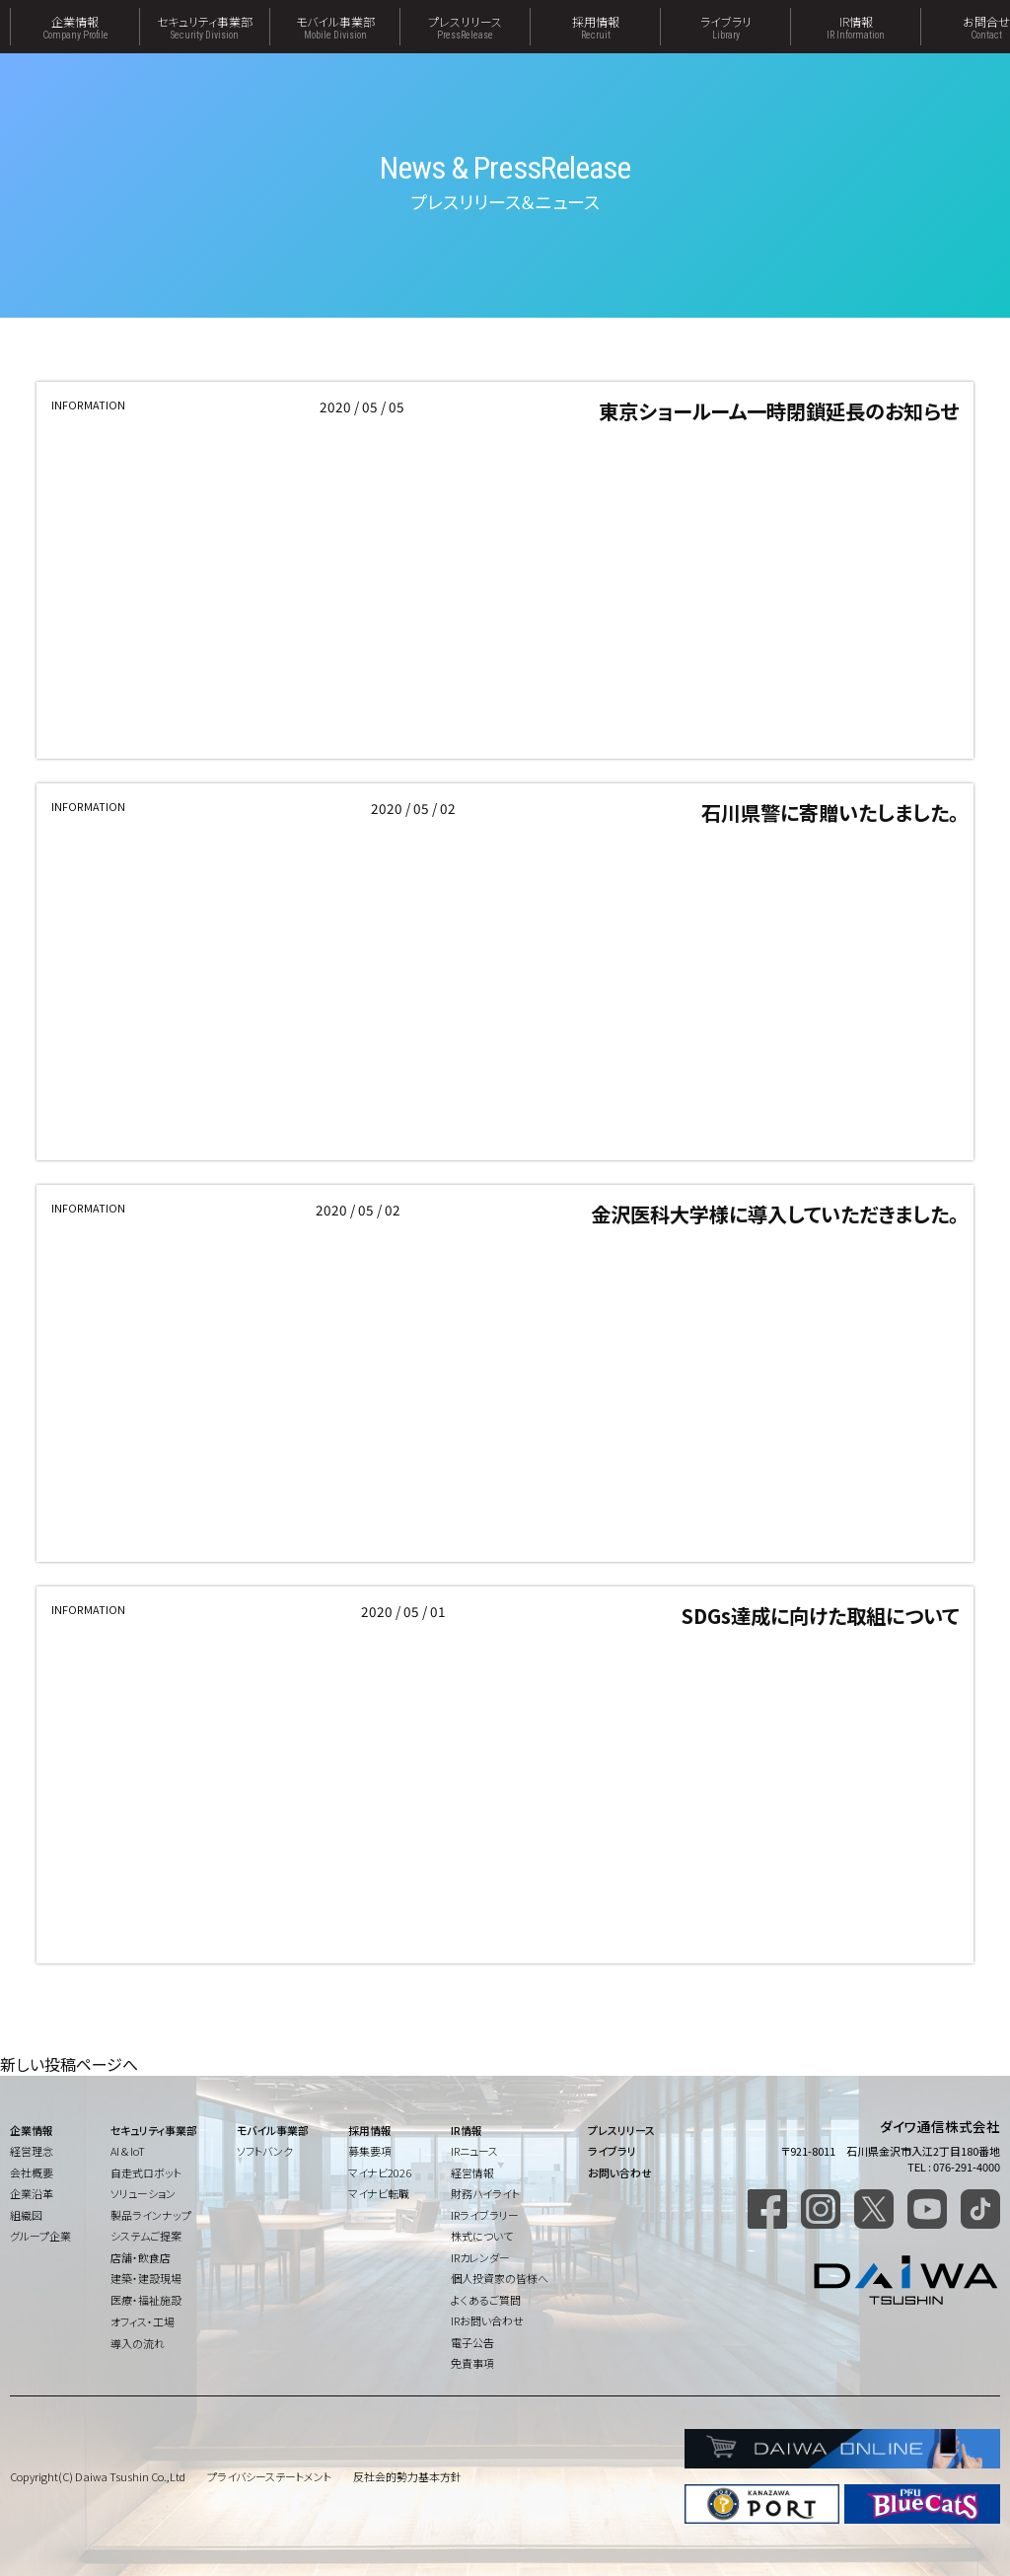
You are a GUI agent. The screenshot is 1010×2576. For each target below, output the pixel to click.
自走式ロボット (145, 2172)
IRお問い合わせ (487, 2320)
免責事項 (472, 2363)
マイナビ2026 (379, 2172)
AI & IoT (127, 2151)
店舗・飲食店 (140, 2257)
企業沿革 (31, 2193)
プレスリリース (465, 26)
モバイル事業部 (335, 26)
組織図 (26, 2215)
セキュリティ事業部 (204, 26)
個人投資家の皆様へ (499, 2278)
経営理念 (31, 2151)
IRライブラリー (485, 2215)
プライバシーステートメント (269, 2476)
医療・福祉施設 (145, 2300)
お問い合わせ (620, 2172)
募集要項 (370, 2151)
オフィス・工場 (142, 2321)
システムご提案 (145, 2236)
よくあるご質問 (486, 2300)
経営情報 (472, 2172)
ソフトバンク (265, 2151)
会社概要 (31, 2172)
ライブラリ (725, 26)
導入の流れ (137, 2343)
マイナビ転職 (378, 2193)
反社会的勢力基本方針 (407, 2476)
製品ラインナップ (150, 2215)
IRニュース (474, 2151)
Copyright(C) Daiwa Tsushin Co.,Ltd (97, 2476)
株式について (482, 2236)
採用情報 (595, 26)
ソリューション (143, 2193)
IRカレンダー (480, 2257)
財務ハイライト (485, 2193)
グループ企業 (40, 2236)
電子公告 (472, 2342)
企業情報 (75, 26)
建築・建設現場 (145, 2278)
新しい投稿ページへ (69, 2064)
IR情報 (855, 26)
